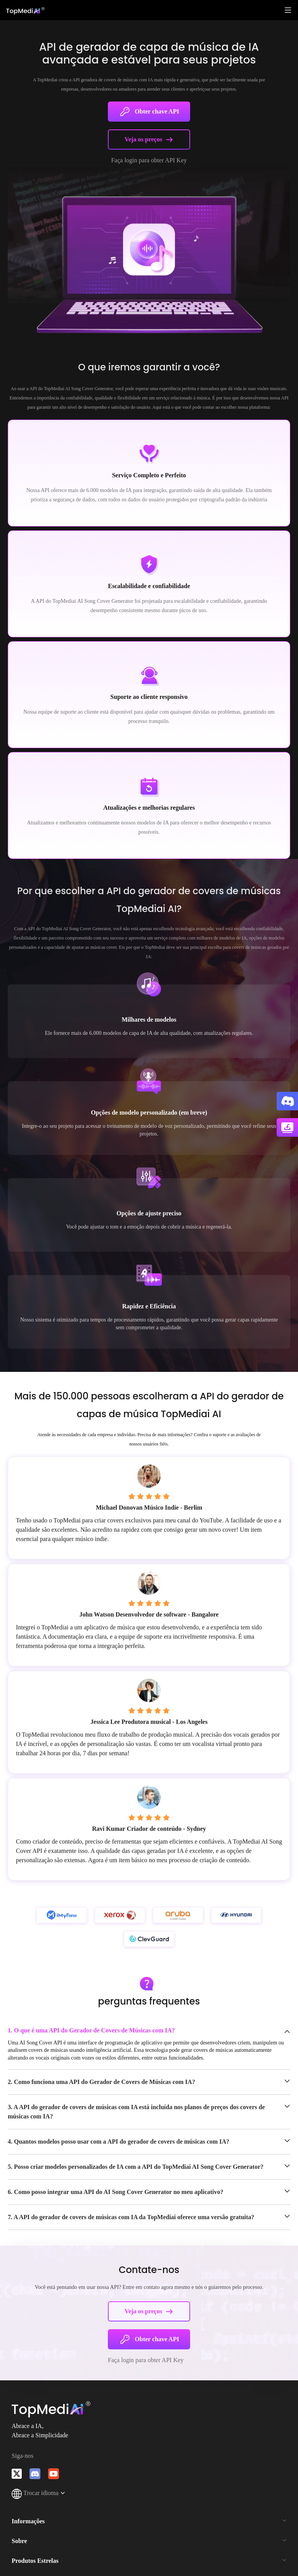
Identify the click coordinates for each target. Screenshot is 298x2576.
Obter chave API (149, 111)
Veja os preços (149, 139)
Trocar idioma (38, 2493)
